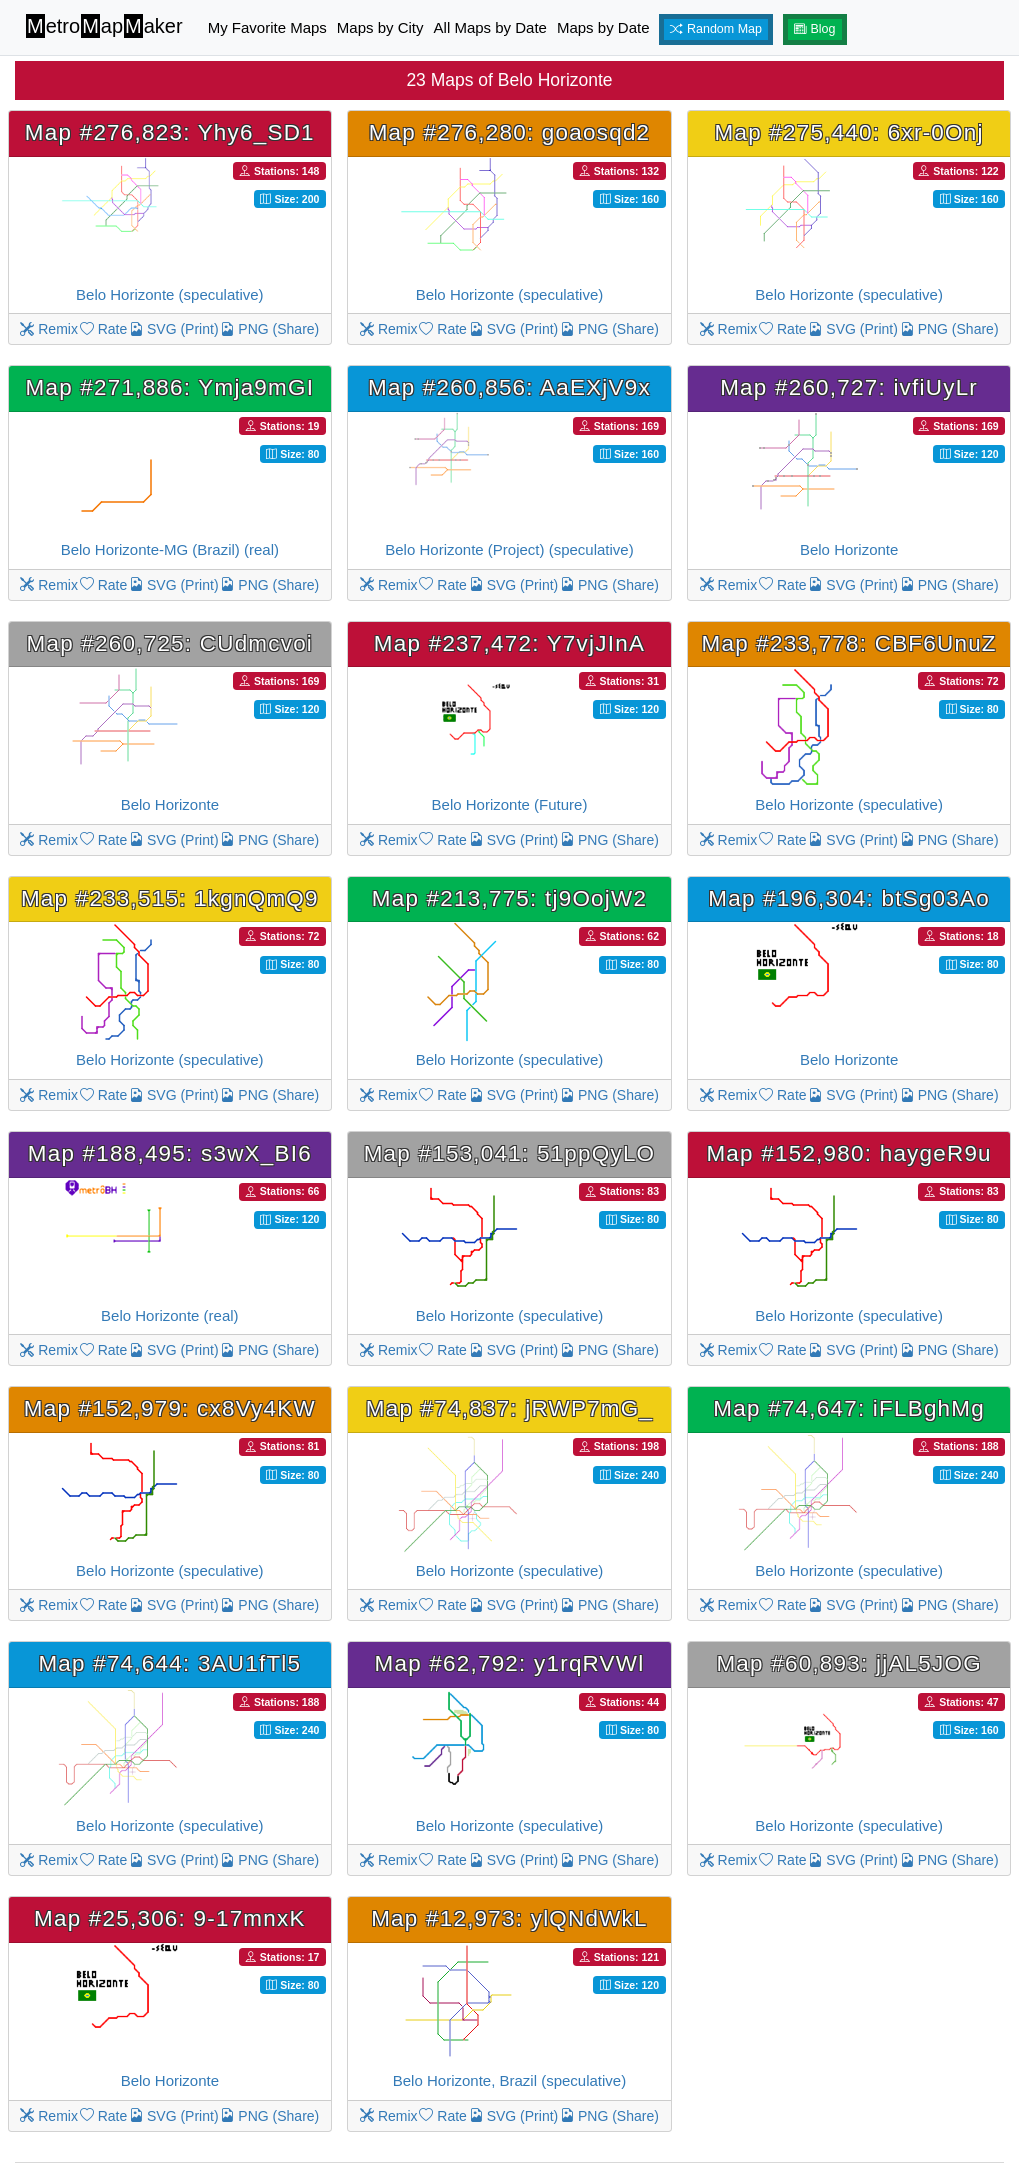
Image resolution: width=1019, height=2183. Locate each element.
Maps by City (380, 27)
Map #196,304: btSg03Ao (849, 898)
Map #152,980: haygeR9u (848, 1153)
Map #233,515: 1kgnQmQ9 (170, 898)
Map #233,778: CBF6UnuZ (849, 643)
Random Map (716, 29)
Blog (815, 29)
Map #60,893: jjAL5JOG (848, 1663)
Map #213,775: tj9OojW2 (509, 898)
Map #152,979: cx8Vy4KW (170, 1408)
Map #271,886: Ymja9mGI (170, 387)
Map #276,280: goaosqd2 (510, 132)
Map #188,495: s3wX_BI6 (170, 1153)
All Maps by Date (490, 27)
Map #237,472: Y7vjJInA (509, 643)
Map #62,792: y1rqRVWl (510, 1663)
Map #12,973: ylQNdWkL (509, 1918)
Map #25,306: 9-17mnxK (170, 1918)
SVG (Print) (173, 329)
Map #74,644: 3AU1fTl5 (169, 1663)
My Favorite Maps (267, 27)
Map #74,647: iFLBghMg (849, 1408)
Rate (103, 329)
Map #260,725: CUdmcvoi (170, 643)
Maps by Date (603, 27)
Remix (49, 329)
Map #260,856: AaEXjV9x (509, 387)
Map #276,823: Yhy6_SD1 (170, 132)
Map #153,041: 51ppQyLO (510, 1153)
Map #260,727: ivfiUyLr (849, 387)
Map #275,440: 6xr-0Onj (849, 132)
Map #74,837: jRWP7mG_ (509, 1408)
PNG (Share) (269, 329)
